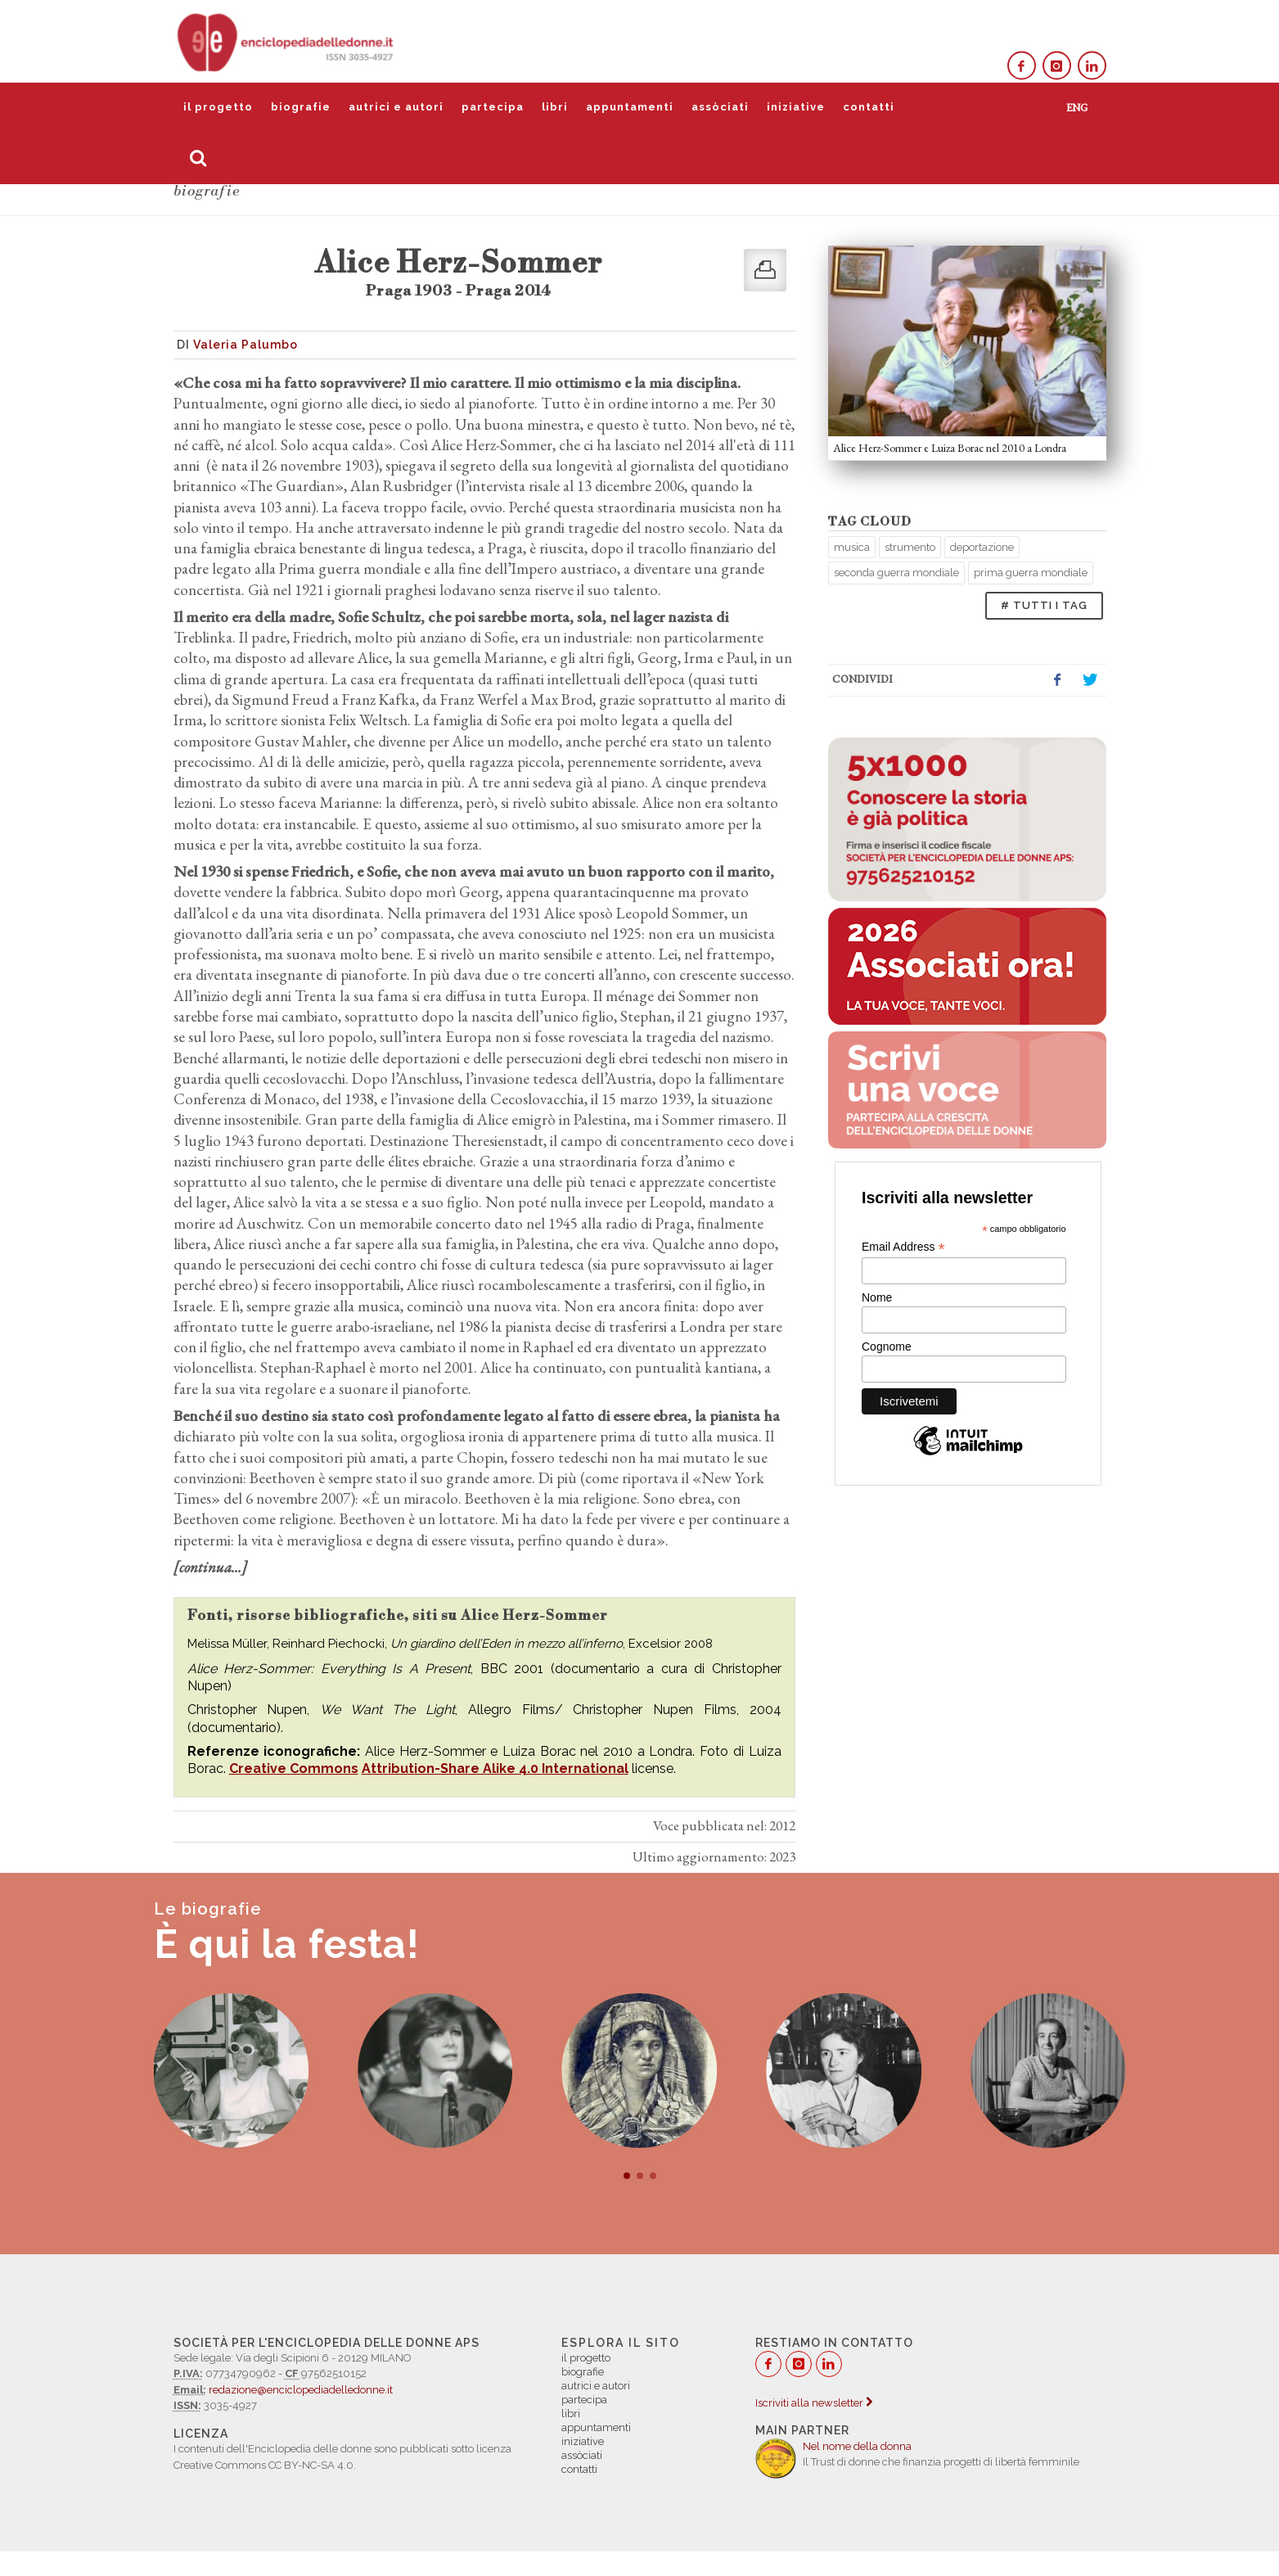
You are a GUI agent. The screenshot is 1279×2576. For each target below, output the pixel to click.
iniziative (796, 107)
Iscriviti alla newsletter (813, 2403)
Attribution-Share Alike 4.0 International (495, 1768)
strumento (910, 547)
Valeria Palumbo (245, 344)
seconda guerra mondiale (896, 572)
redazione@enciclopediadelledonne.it (301, 2390)
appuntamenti (629, 107)
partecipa (493, 107)
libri (555, 107)
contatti (868, 107)
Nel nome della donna (857, 2446)
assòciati (720, 107)
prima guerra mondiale (1031, 572)
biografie (301, 107)
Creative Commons (293, 1768)
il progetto (218, 107)
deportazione (982, 547)
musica (852, 547)
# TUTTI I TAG (1044, 605)
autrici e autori (396, 107)
